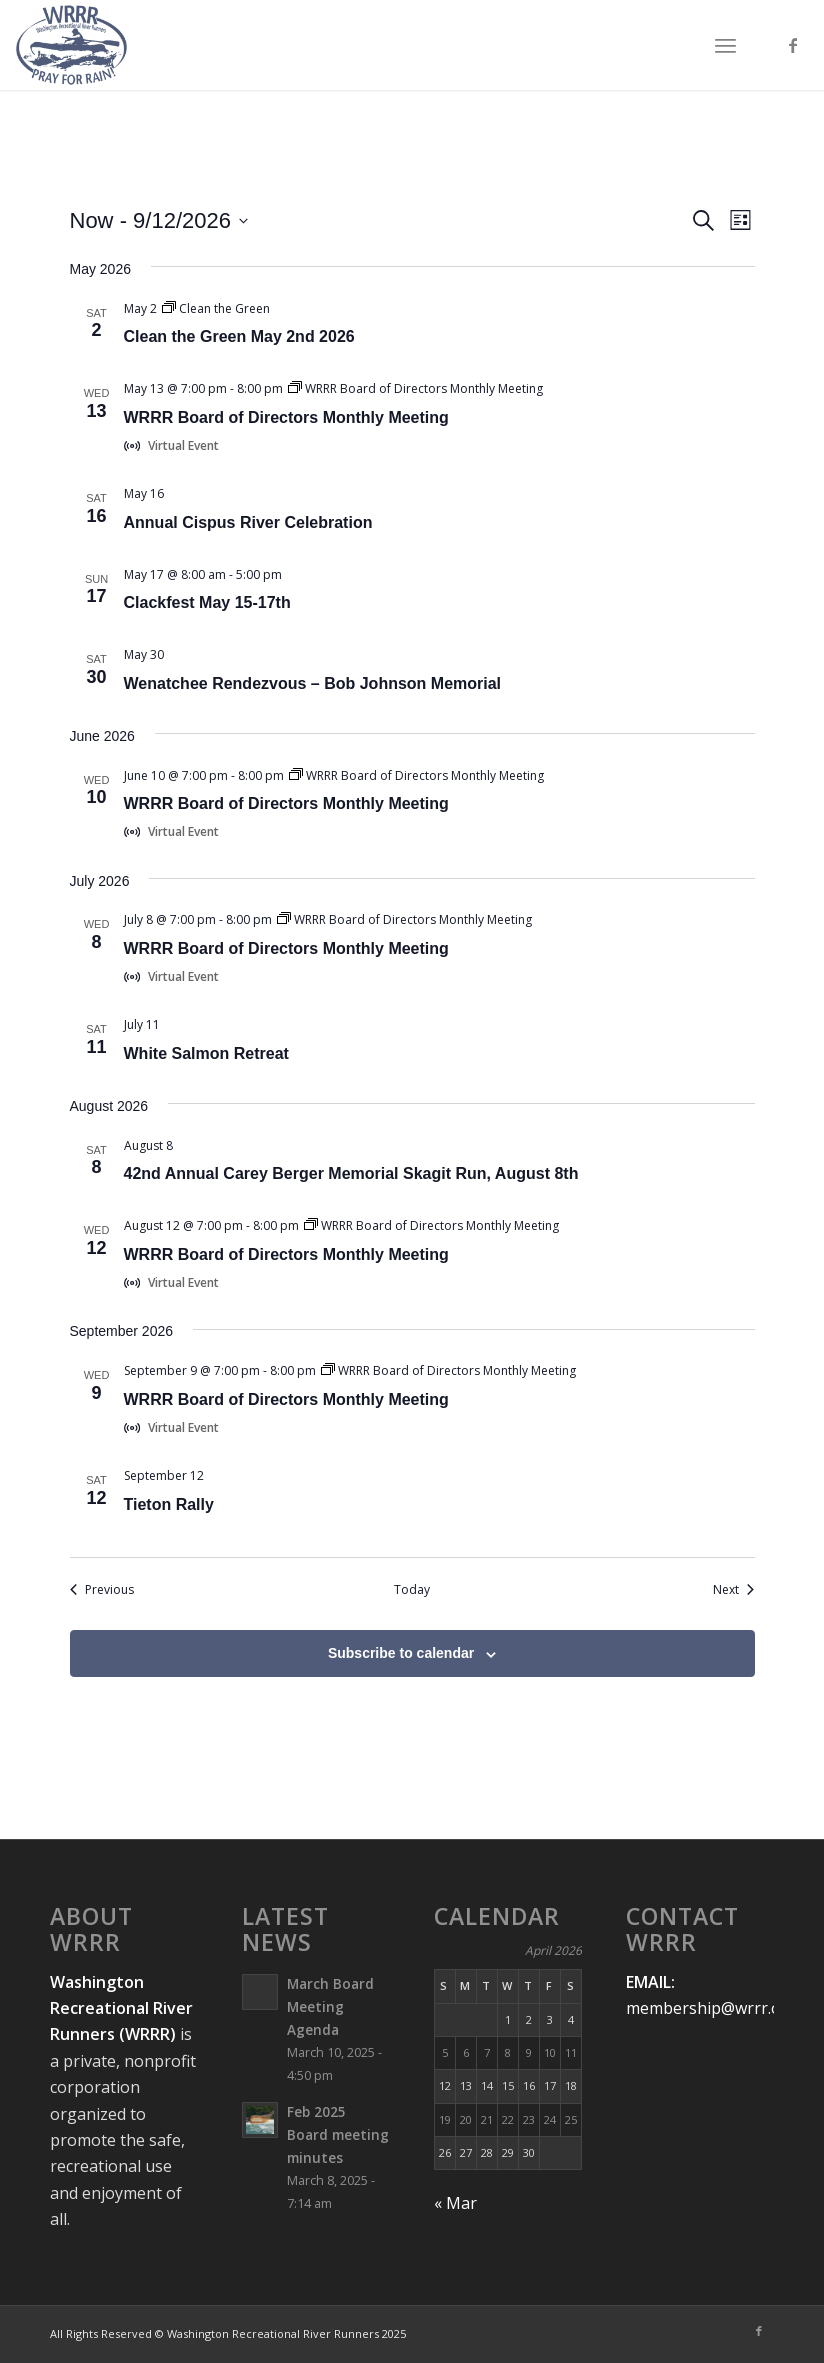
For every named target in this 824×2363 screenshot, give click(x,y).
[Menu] (725, 45)
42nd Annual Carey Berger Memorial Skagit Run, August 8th (351, 1173)
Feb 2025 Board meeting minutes (338, 2134)
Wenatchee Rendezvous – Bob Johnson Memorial (313, 683)
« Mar (455, 2203)
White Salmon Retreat (206, 1053)
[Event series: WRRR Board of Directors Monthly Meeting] (415, 388)
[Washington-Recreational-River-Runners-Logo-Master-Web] (71, 45)
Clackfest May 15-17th (207, 602)
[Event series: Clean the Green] (216, 308)
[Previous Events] (102, 1590)
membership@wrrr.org (712, 2008)
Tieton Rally (169, 1504)
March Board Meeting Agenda (330, 2006)
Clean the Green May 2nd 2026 (239, 336)
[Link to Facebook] (793, 45)
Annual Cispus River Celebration (248, 522)
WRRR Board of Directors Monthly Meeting (286, 417)
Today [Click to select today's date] (412, 1590)
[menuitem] (725, 45)
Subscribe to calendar (401, 1653)
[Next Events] (733, 1590)
